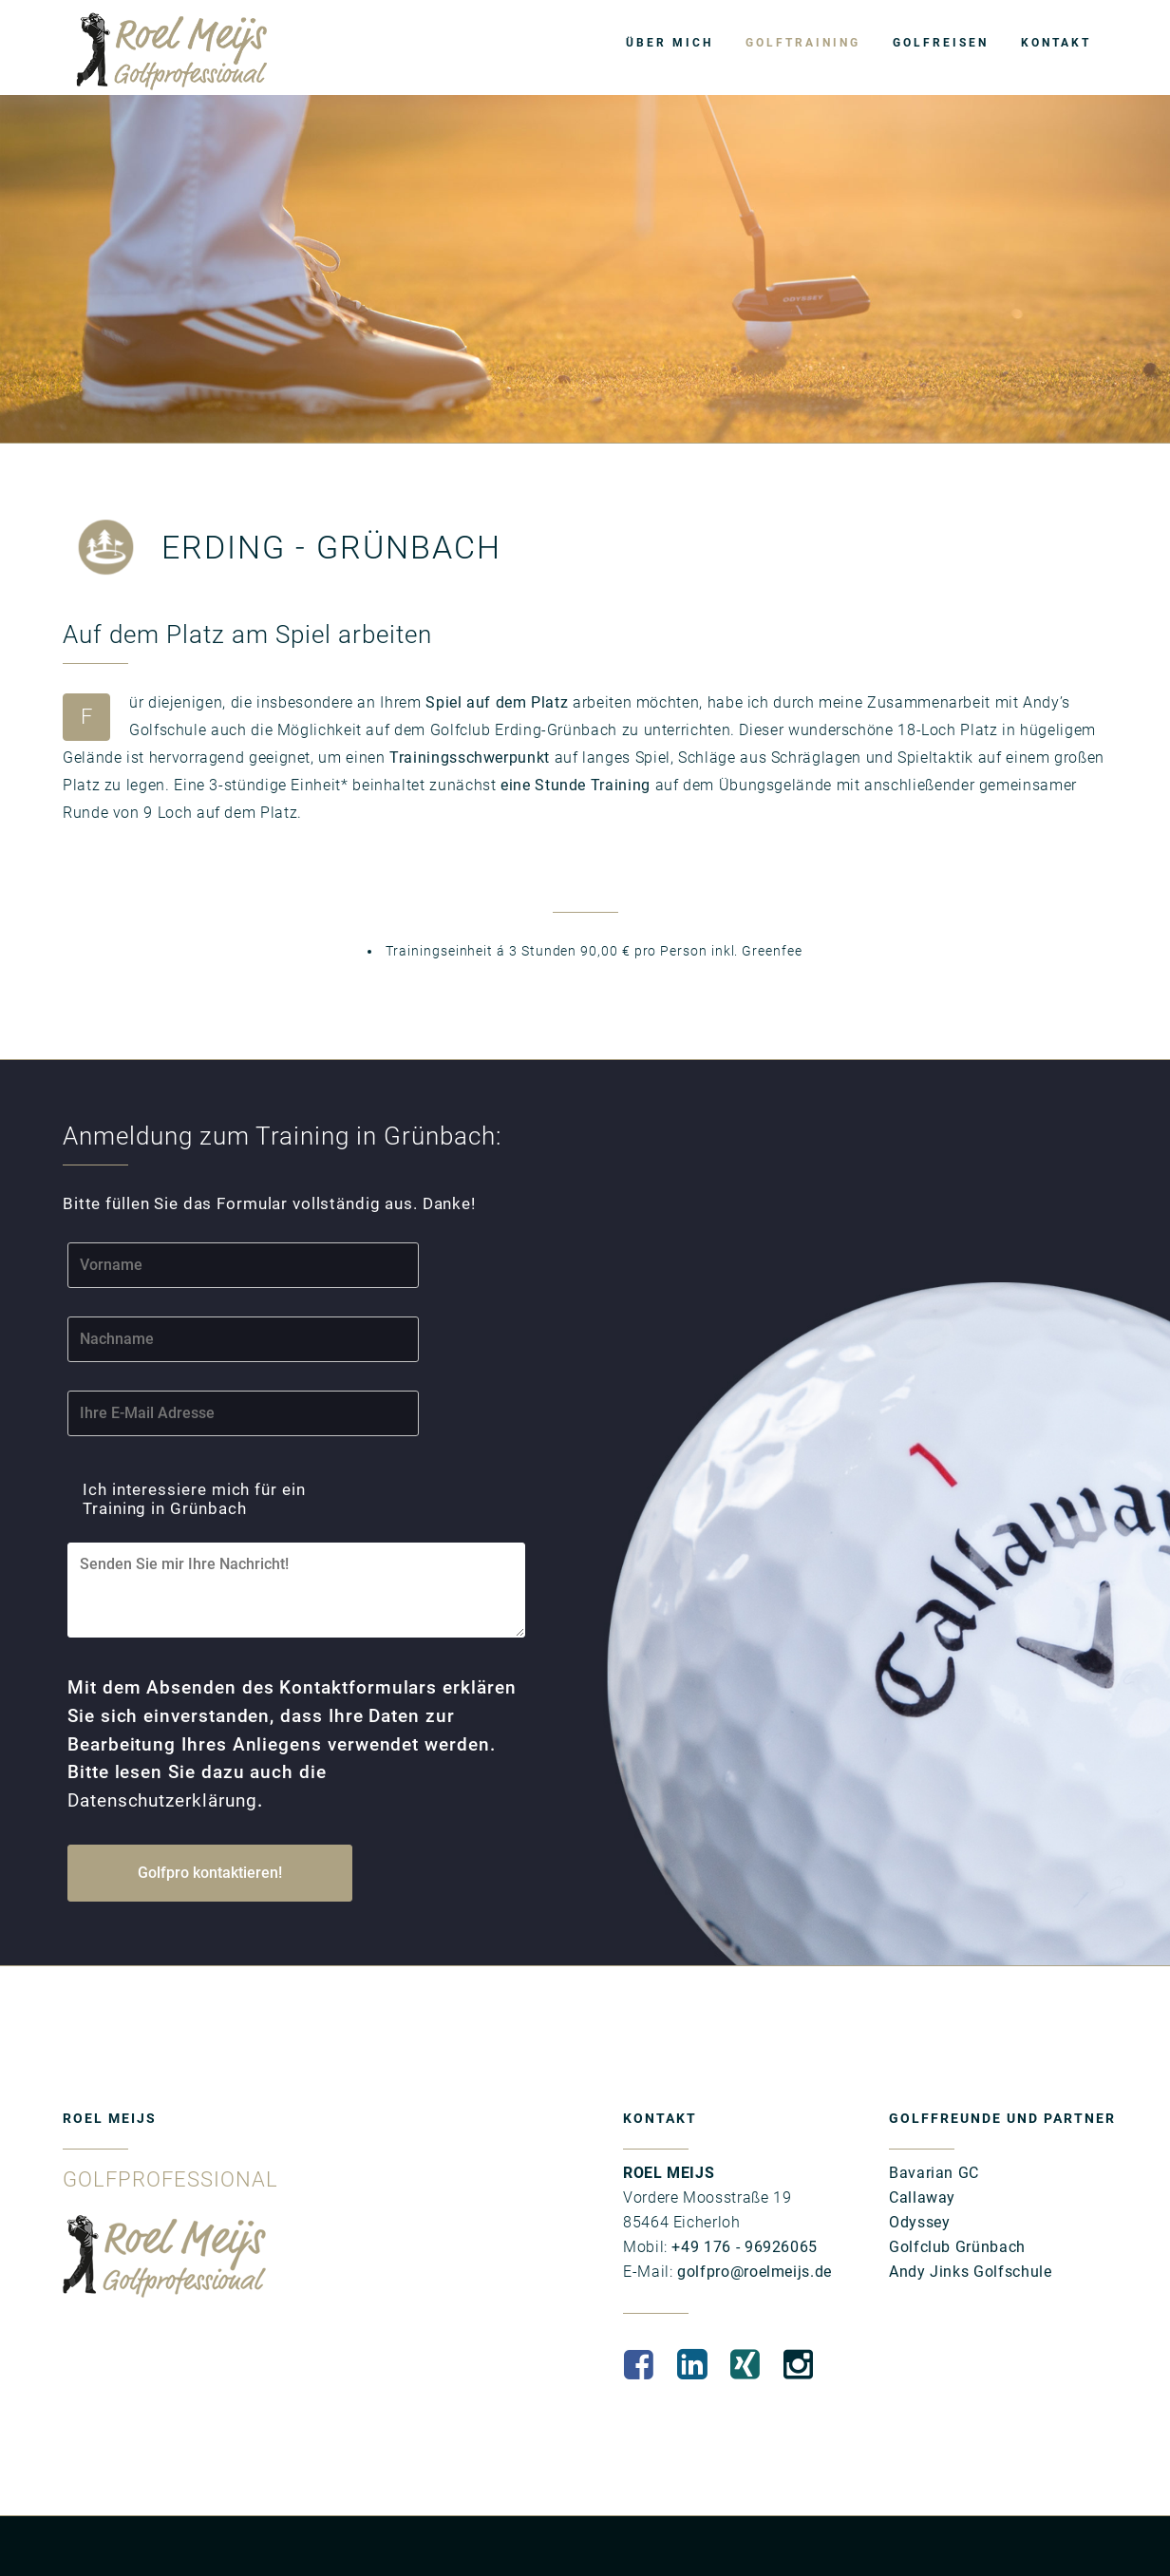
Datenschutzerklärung (227, 1751)
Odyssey (919, 2170)
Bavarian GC (934, 2121)
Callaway (922, 2145)
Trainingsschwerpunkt (469, 757)
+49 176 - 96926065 (743, 2195)
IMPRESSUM (97, 2532)
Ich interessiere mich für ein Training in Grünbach (212, 1491)
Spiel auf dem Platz (496, 702)
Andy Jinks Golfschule (970, 2219)
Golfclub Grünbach (957, 2195)
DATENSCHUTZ (187, 2532)
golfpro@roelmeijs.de (751, 2219)
